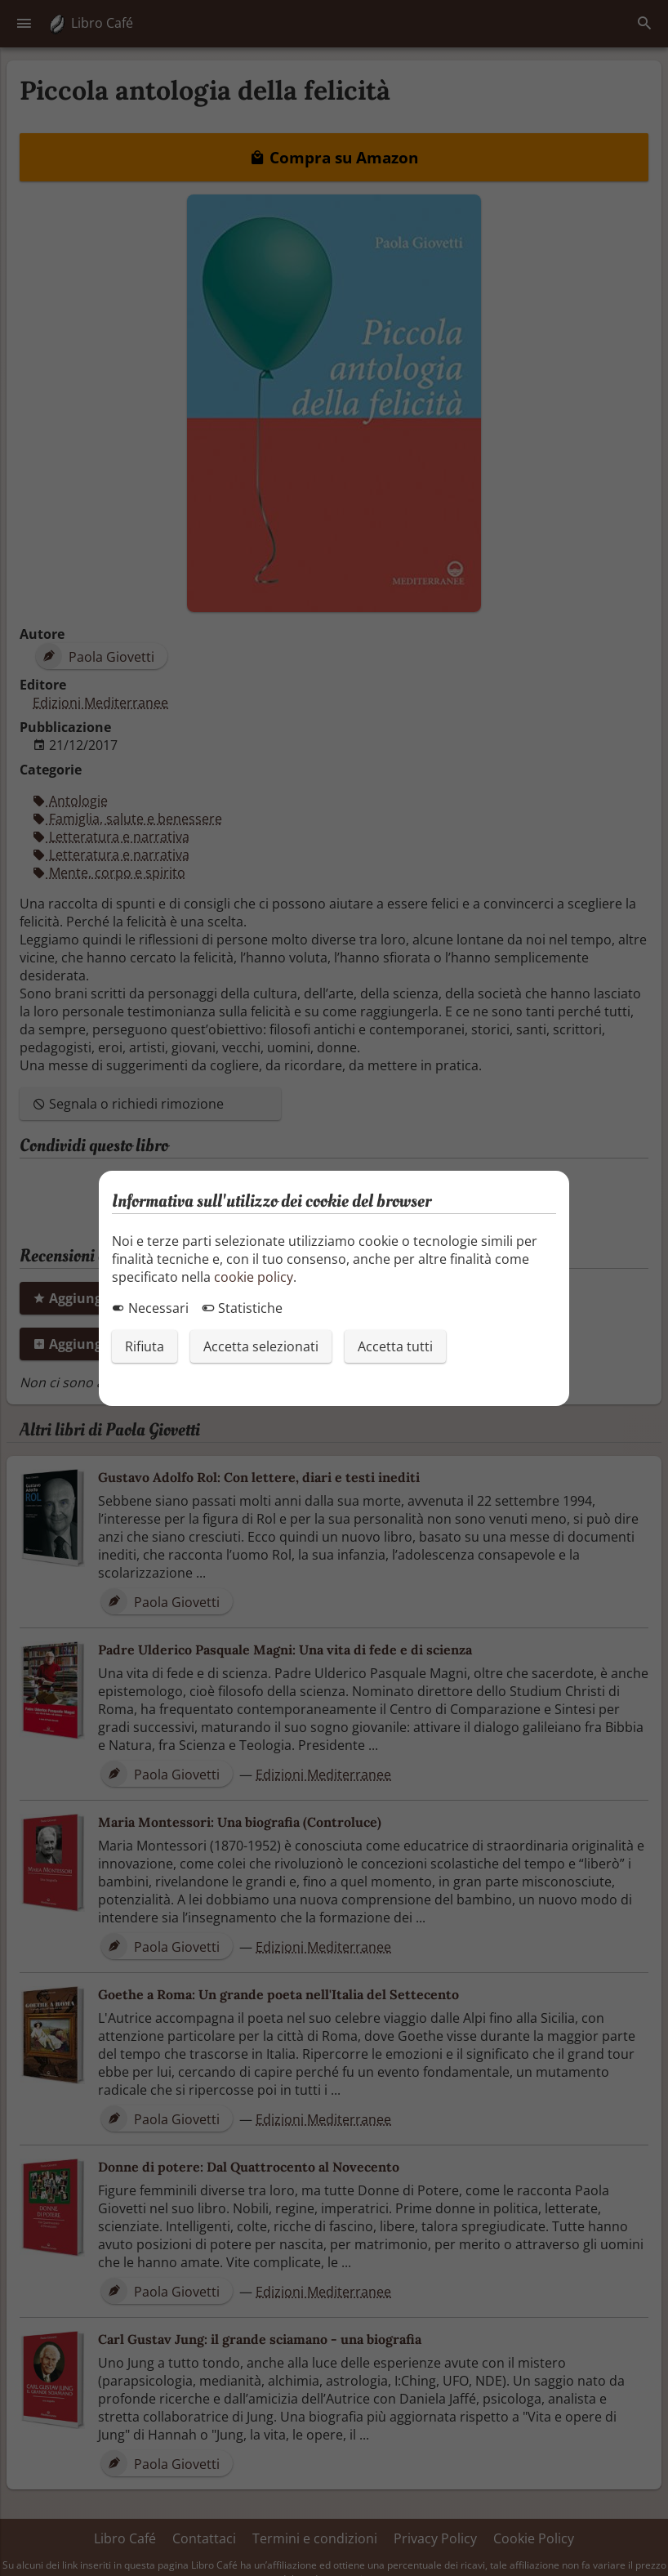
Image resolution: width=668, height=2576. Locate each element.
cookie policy (253, 1277)
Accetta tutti (395, 1346)
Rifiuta (144, 1346)
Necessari (150, 1308)
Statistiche (242, 1308)
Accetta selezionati (260, 1346)
